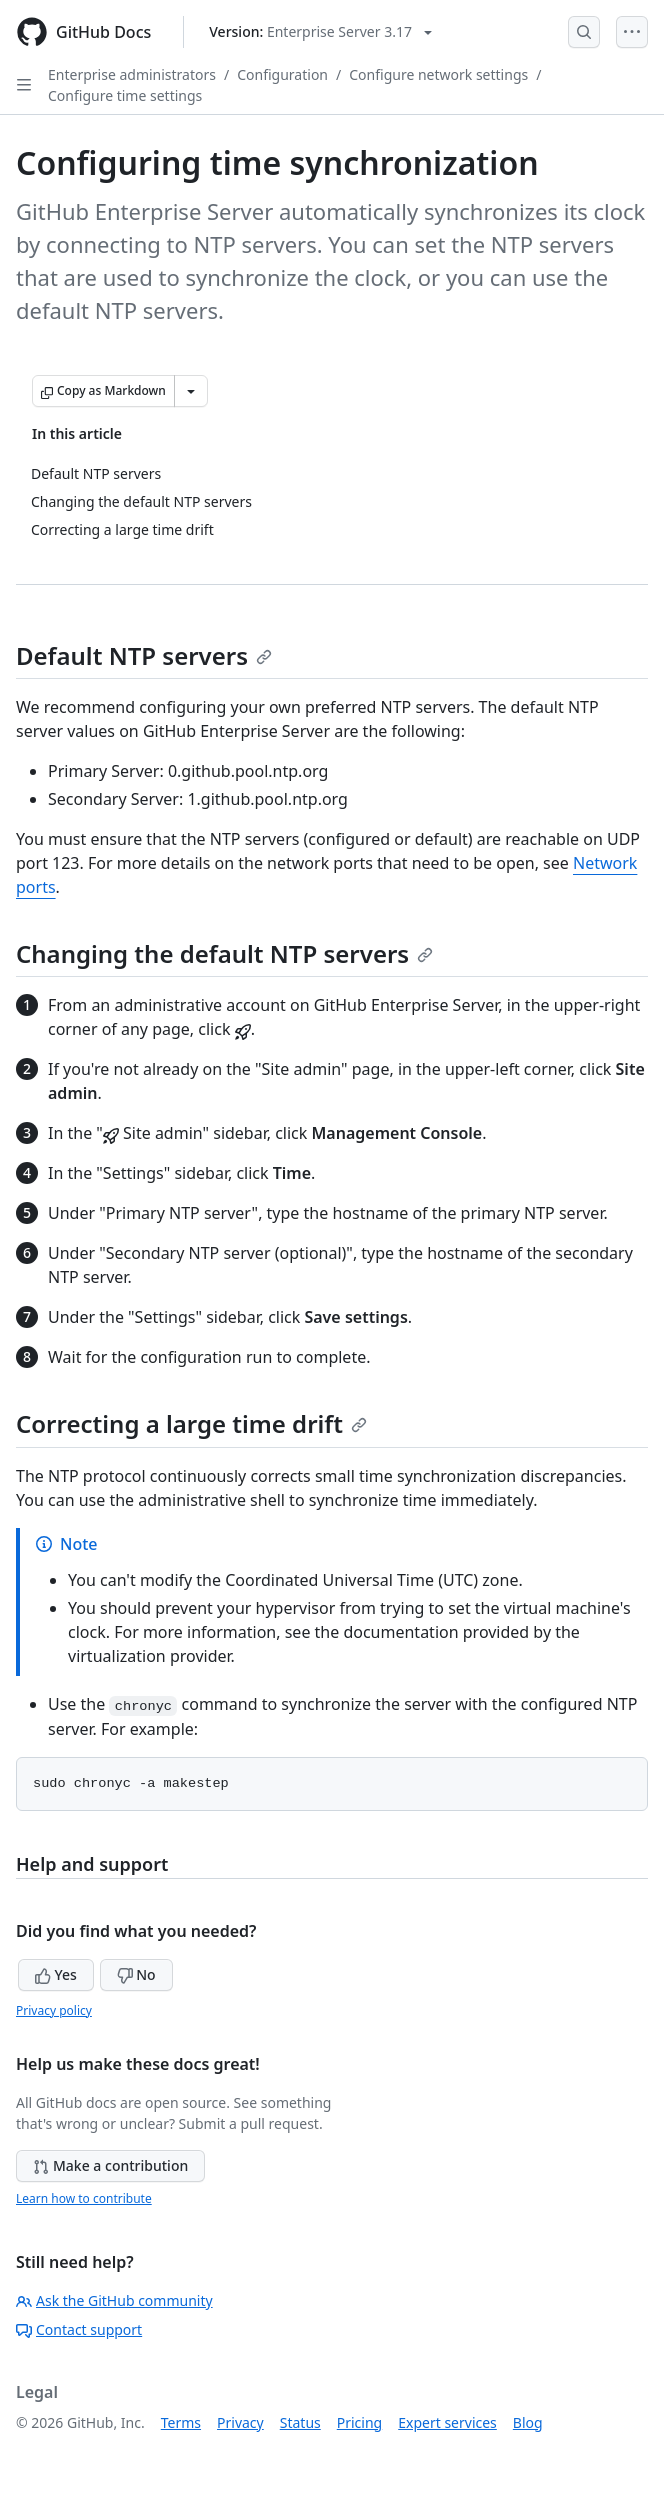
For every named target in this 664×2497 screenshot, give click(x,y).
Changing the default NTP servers (224, 953)
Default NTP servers (144, 655)
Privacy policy (54, 2010)
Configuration (282, 74)
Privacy (240, 2422)
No (136, 1974)
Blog (528, 2422)
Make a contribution (110, 2165)
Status (300, 2422)
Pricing (359, 2422)
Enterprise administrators (132, 74)
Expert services (447, 2422)
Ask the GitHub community (114, 2300)
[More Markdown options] (191, 391)
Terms (181, 2422)
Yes (56, 1974)
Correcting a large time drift (191, 1423)
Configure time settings (125, 95)
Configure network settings (438, 74)
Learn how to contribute (84, 2198)
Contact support (79, 2329)
